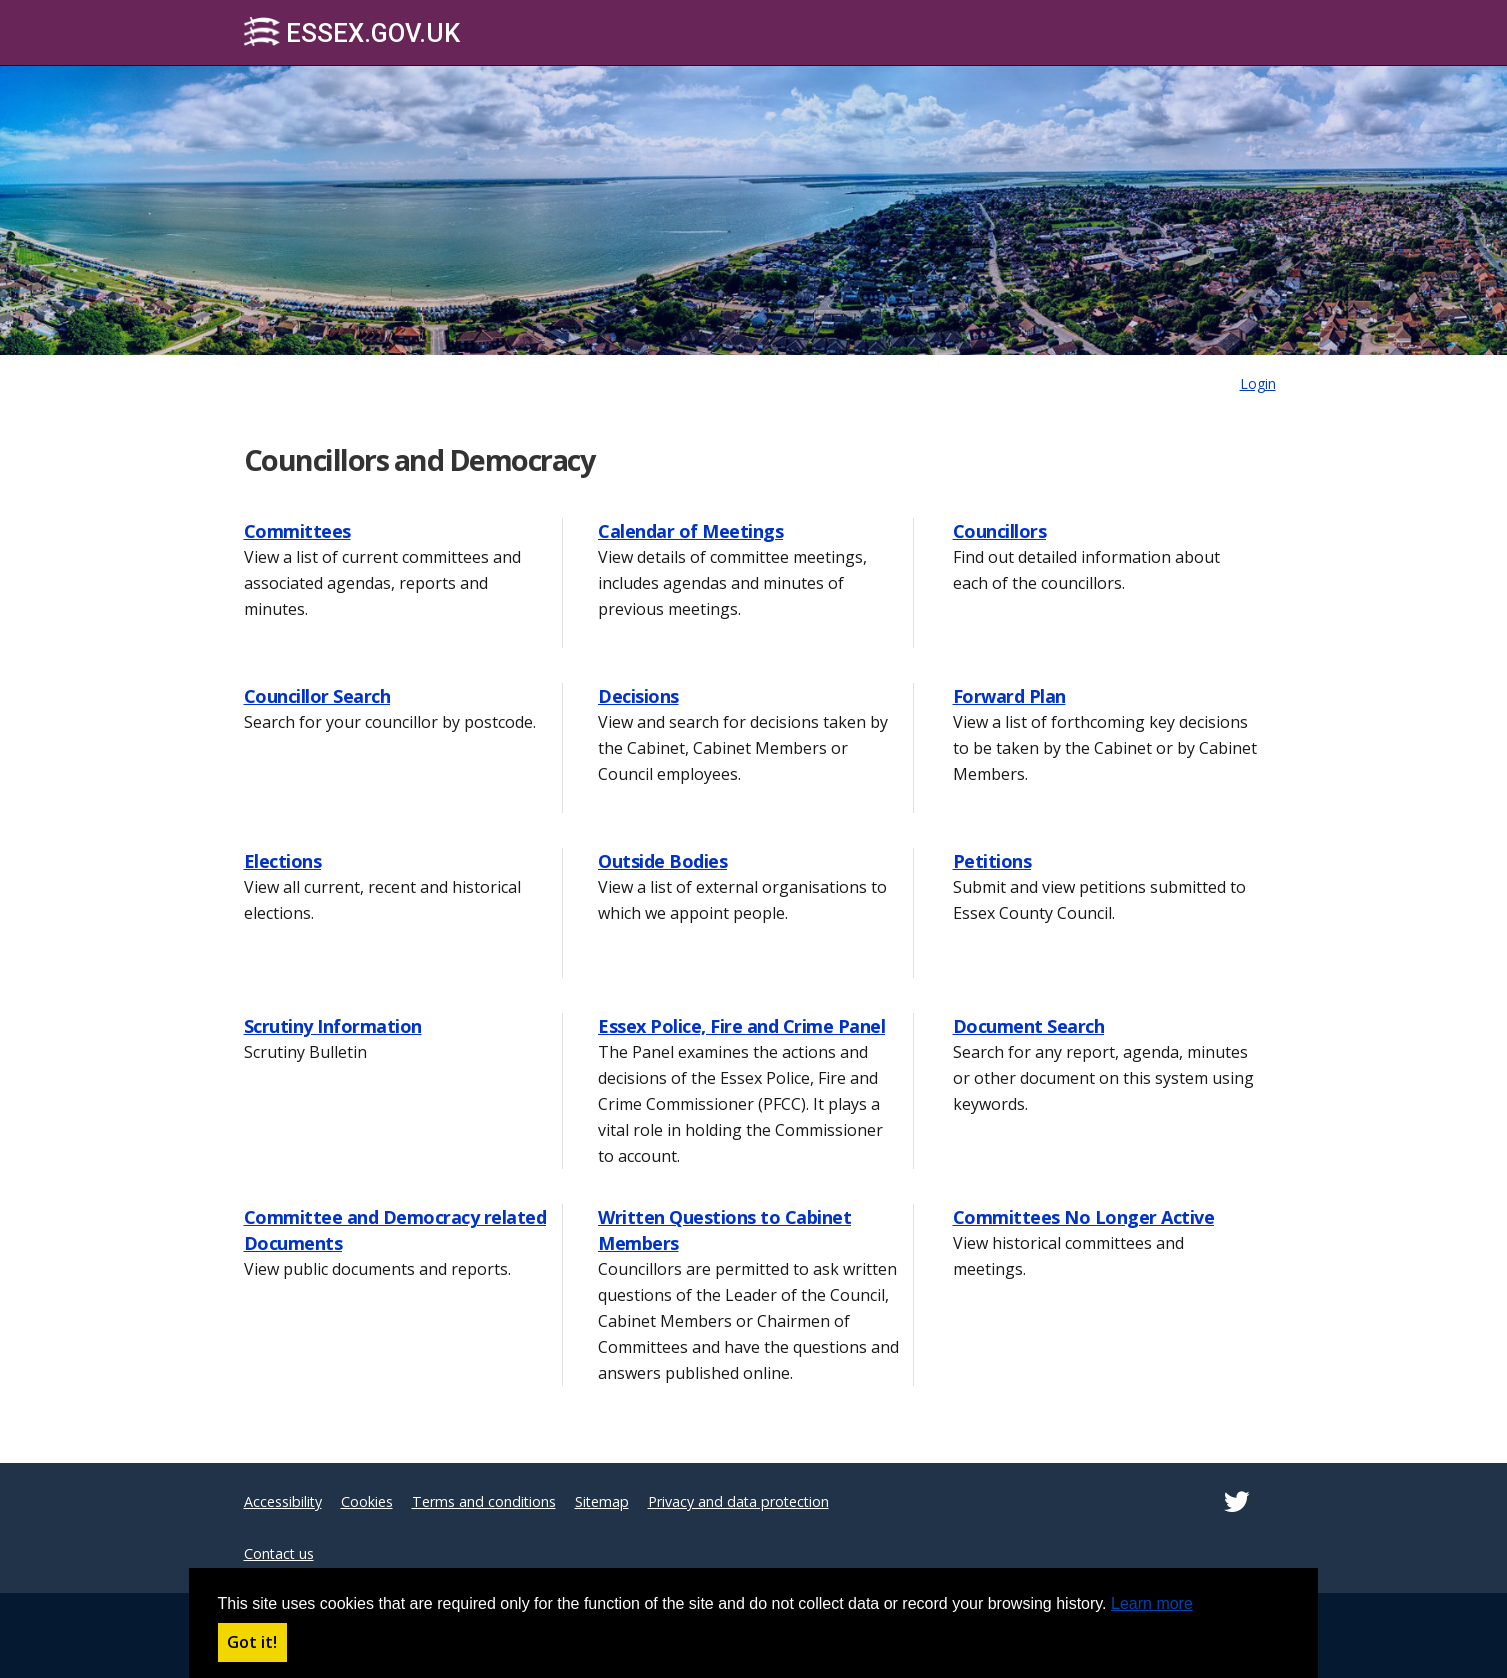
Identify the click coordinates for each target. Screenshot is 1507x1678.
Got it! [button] (252, 1642)
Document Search (1029, 1026)
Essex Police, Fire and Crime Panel (741, 1026)
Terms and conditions (484, 1501)
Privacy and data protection (738, 1501)
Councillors (1000, 531)
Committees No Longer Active (1084, 1217)
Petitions (992, 861)
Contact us (279, 1553)
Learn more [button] (1152, 1603)
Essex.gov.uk (352, 32)
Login (1258, 383)
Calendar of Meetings (690, 531)
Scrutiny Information (333, 1026)
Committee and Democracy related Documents (395, 1230)
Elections (283, 861)
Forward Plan (1009, 696)
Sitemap (602, 1501)
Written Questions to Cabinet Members (724, 1230)
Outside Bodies (662, 861)
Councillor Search (317, 696)
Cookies (367, 1501)
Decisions (638, 696)
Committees (297, 531)
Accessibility (283, 1501)
